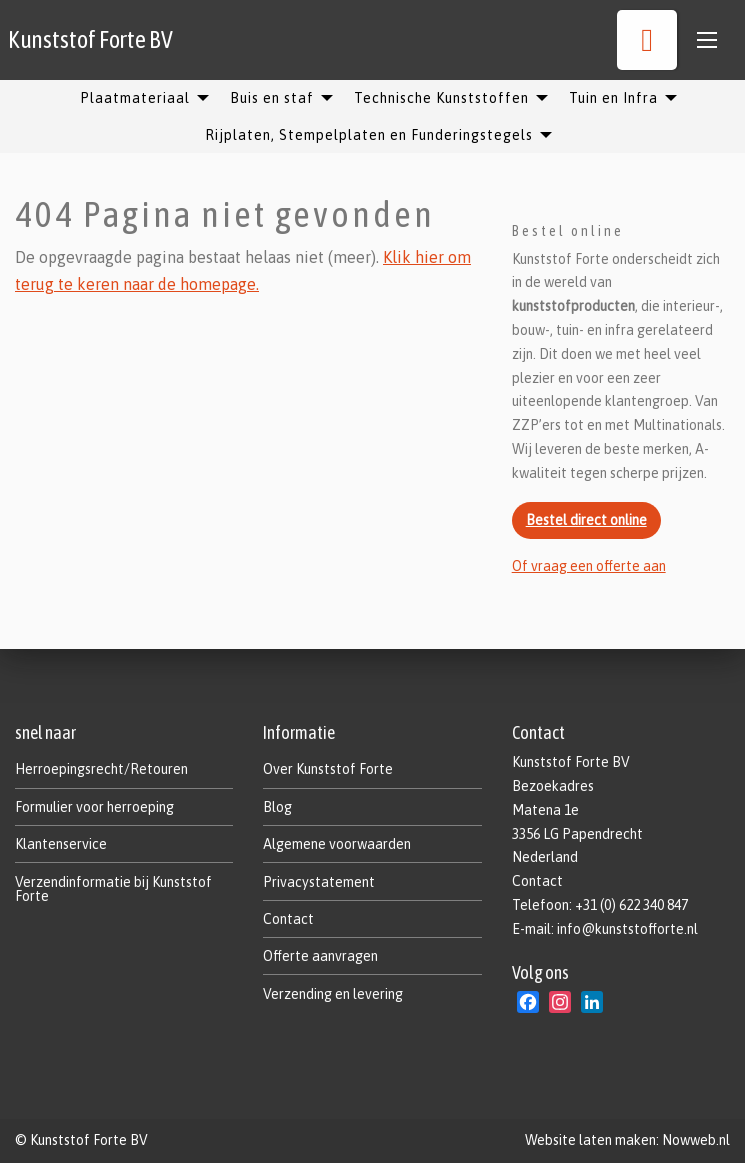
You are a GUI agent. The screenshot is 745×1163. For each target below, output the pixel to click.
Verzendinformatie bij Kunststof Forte (113, 889)
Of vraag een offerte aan (589, 566)
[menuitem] (139, 98)
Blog (277, 807)
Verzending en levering (333, 994)
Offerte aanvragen (320, 956)
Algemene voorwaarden (337, 844)
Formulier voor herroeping (94, 807)
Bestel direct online (586, 520)
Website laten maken (590, 1140)
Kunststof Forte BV (90, 39)
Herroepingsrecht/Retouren (101, 769)
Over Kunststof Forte (328, 769)
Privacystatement (319, 882)
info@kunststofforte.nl (627, 929)
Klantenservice (61, 844)
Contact (288, 919)
